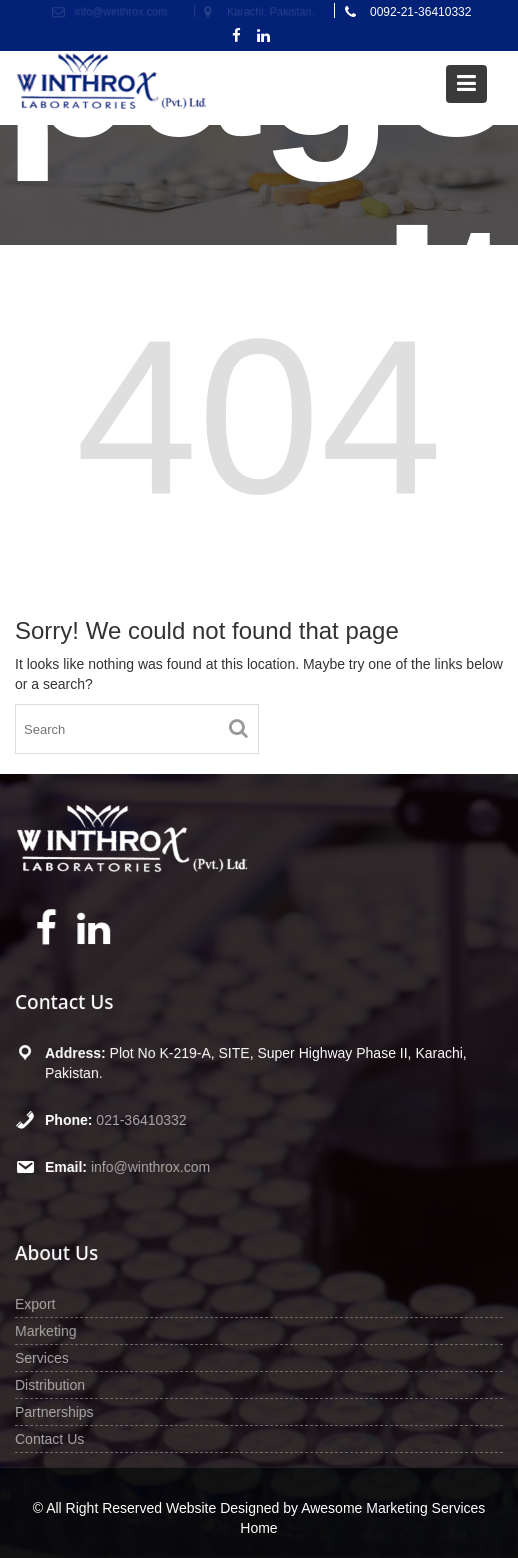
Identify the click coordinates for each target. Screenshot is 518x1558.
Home (258, 1528)
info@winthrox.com (152, 1166)
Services (44, 1357)
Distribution (52, 1384)
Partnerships (57, 1411)
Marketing (48, 1331)
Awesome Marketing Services (393, 1508)
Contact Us (52, 1437)
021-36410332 (142, 1119)
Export (38, 1304)
